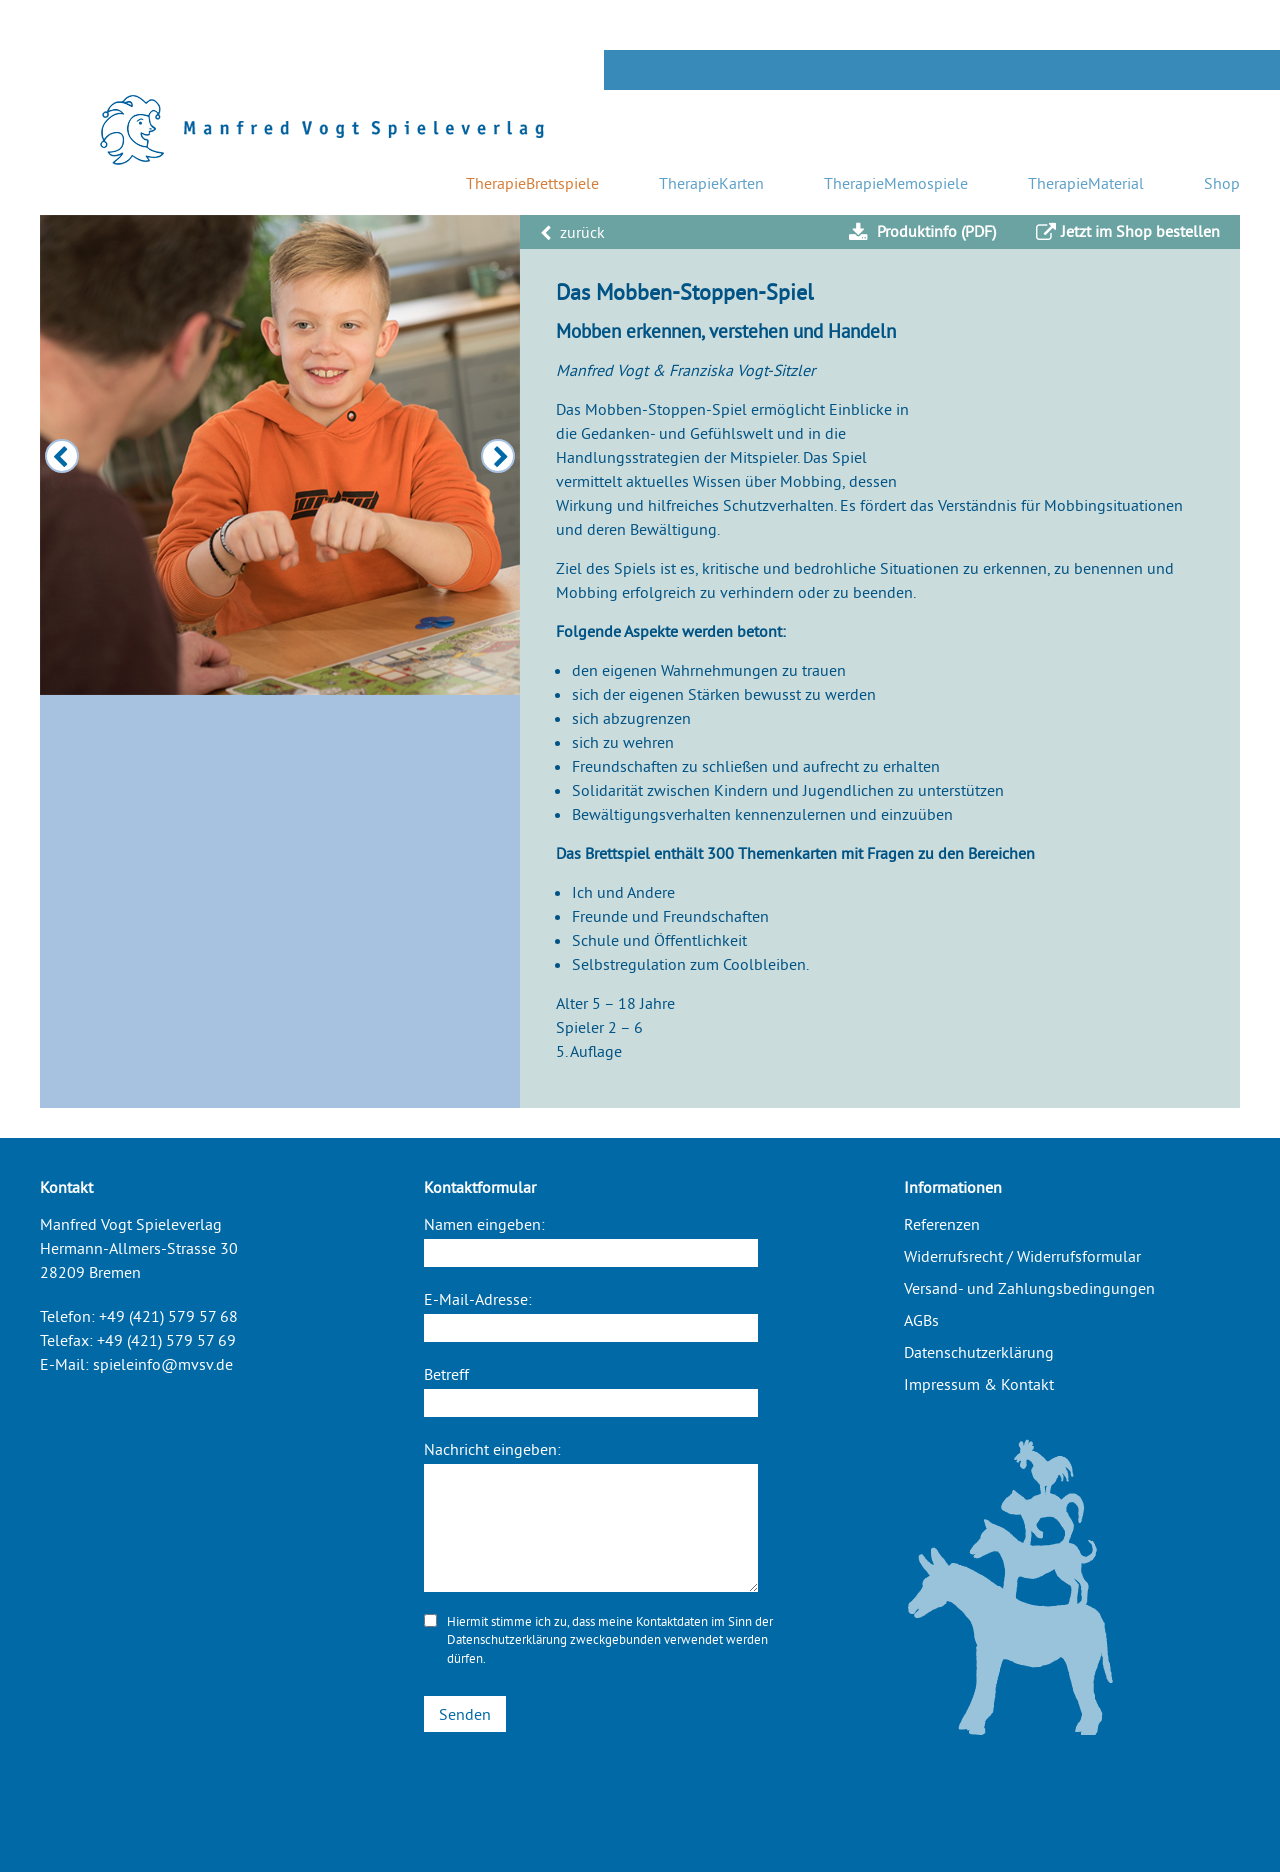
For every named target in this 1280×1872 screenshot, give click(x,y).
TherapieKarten (711, 183)
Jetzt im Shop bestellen (1128, 232)
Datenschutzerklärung (507, 1639)
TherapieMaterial (1086, 183)
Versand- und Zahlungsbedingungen (1029, 1288)
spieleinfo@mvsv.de (163, 1364)
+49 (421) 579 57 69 (166, 1340)
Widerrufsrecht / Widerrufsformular (1022, 1256)
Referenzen (942, 1224)
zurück (572, 232)
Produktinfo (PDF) (922, 232)
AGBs (921, 1320)
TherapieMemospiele (896, 183)
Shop (1222, 183)
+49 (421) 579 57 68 (168, 1316)
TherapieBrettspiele (532, 183)
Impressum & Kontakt (979, 1384)
